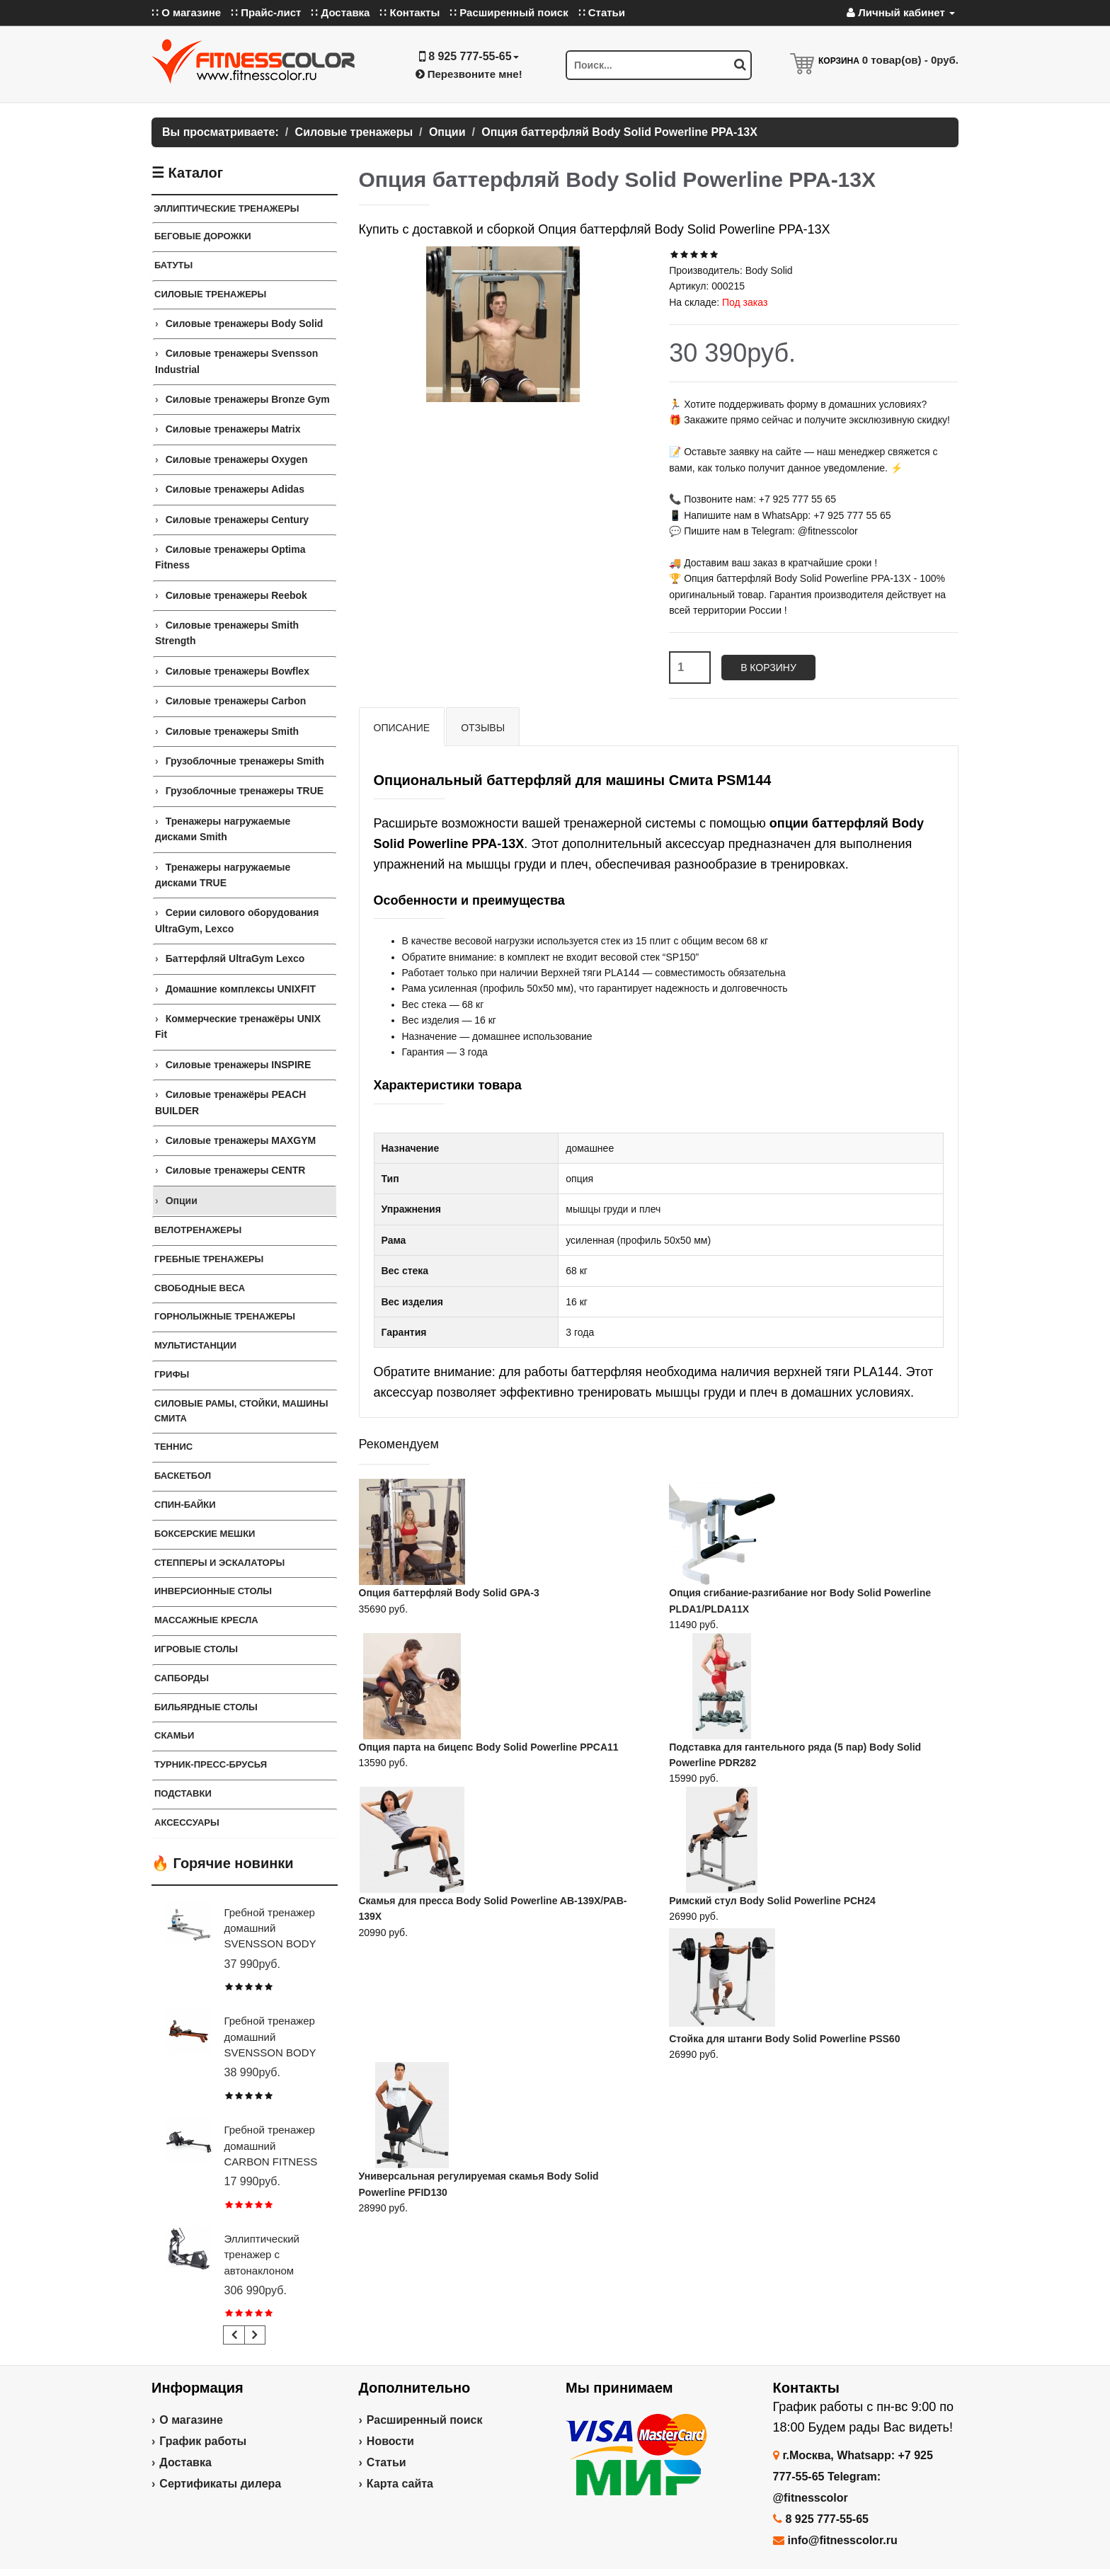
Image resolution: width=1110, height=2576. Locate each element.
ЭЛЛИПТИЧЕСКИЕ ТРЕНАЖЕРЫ (226, 208)
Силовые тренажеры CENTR (236, 1170)
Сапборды (181, 1678)
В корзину (768, 667)
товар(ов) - (910, 60)
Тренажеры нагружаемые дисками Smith (222, 828)
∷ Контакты (409, 12)
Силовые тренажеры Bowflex (237, 671)
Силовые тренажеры (210, 294)
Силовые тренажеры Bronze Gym (248, 399)
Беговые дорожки (202, 236)
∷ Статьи (601, 12)
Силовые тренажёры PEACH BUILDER (230, 1102)
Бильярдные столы (206, 1707)
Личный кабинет (901, 12)
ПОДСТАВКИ (183, 1793)
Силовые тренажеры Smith (232, 731)
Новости (390, 2441)
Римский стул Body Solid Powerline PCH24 (772, 1900)
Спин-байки (185, 1504)
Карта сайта (400, 2484)
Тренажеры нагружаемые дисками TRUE (222, 874)
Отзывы (483, 727)
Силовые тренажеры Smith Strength (227, 632)
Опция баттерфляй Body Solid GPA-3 (449, 1592)
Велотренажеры (197, 1230)
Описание (402, 727)
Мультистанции (195, 1345)
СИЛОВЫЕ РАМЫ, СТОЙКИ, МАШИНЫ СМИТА (241, 1411)
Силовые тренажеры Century (237, 519)
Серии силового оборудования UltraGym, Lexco (237, 920)
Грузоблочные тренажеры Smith (245, 761)
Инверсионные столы (213, 1591)
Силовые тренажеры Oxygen (237, 459)
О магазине (191, 2420)
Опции (182, 1200)
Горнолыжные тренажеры (224, 1316)
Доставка (185, 2462)
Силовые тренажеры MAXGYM (241, 1140)
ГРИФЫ (171, 1374)
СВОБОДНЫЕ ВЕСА (199, 1288)
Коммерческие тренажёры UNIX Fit (238, 1026)
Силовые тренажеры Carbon (236, 700)
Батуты (173, 265)
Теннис (173, 1446)
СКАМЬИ (174, 1735)
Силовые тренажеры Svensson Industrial (236, 361)
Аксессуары (186, 1822)
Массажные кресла (206, 1620)
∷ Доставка (340, 12)
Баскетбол (182, 1475)
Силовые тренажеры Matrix (233, 429)
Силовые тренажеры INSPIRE (238, 1064)
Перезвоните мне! (469, 74)
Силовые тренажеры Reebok (236, 595)
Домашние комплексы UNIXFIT (241, 989)
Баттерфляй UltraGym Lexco (235, 958)
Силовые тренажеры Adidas (235, 489)
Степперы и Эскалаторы (219, 1562)
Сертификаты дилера (220, 2484)
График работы (202, 2441)
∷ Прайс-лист (266, 12)
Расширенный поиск (425, 2420)
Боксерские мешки (204, 1533)
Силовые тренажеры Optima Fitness (230, 557)
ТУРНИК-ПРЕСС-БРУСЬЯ (210, 1764)
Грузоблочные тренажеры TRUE (245, 790)
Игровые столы (196, 1649)
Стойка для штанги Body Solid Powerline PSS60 (784, 2038)
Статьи (386, 2462)
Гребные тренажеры (208, 1259)
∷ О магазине (186, 12)
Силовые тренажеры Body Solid (245, 323)
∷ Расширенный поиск (509, 12)
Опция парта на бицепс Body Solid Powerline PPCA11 (489, 1747)
